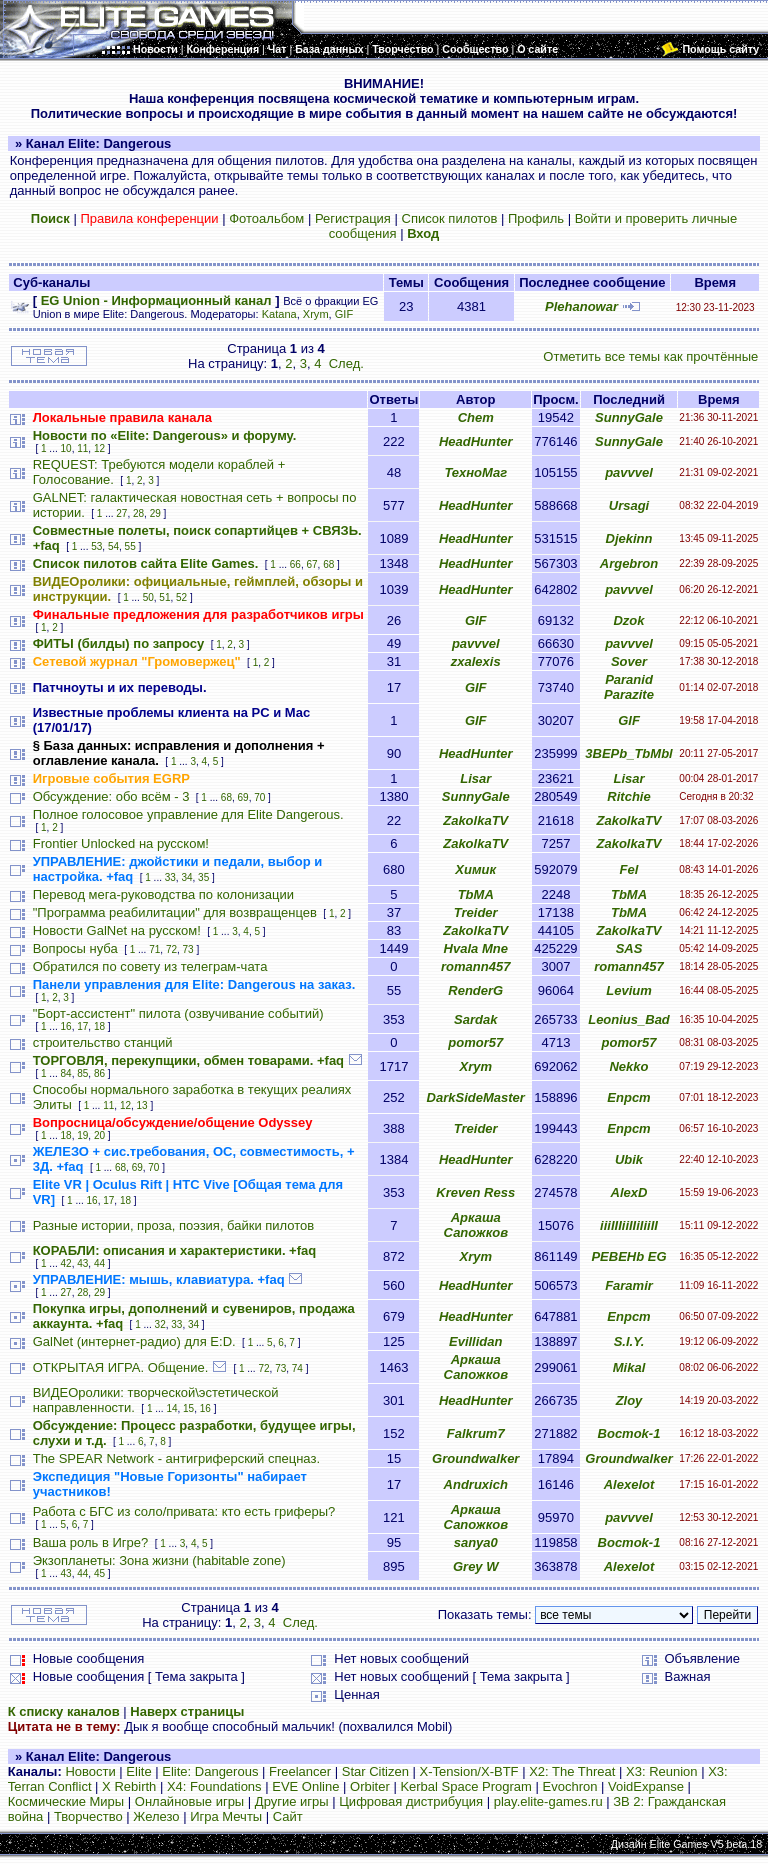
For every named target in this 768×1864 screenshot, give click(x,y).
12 (99, 448)
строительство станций (103, 1042)
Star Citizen (375, 1771)
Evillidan (475, 1341)
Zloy (629, 1400)
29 (155, 513)
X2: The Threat (572, 1771)
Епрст (628, 1097)
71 (154, 949)
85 (82, 1073)
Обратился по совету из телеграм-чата (150, 966)
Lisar (475, 778)
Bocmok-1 (629, 1433)
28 (138, 513)
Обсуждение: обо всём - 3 (111, 796)
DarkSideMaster (476, 1097)
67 (311, 564)
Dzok (628, 620)
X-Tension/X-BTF (469, 1771)
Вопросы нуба (75, 948)
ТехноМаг (475, 472)
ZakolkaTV (475, 820)
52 (181, 597)
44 (99, 1263)
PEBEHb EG (628, 1256)
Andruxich (476, 1484)
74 (297, 1368)
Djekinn (629, 538)
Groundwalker (475, 1458)
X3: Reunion (662, 1771)
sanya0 (476, 1542)
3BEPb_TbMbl (628, 753)
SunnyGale (629, 417)
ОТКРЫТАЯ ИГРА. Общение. (121, 1367)
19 (82, 1135)
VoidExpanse (646, 1786)
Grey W (476, 1566)
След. (346, 363)
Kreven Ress (475, 1192)
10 (66, 448)
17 (82, 1026)
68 (328, 564)
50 (148, 597)
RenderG (475, 990)
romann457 (475, 966)
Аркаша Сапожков (475, 1225)
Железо (156, 1816)
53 (96, 546)
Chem (476, 417)
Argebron (629, 563)
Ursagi (629, 505)
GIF (344, 314)
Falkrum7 (476, 1433)
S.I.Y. (629, 1341)
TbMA (476, 894)
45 (99, 1573)
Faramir (629, 1285)
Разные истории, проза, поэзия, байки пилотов (174, 1225)
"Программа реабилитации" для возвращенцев (175, 912)
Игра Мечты (226, 1816)
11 (82, 448)
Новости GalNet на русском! (117, 930)
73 (188, 949)
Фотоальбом (266, 218)
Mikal (629, 1367)
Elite (138, 1771)
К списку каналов (64, 1711)
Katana (279, 314)
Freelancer (300, 1771)
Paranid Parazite (629, 687)
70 (259, 797)
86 (99, 1073)
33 (170, 877)
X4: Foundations (214, 1786)
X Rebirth (129, 1786)
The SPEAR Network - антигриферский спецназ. (176, 1458)
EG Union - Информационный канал (156, 300)
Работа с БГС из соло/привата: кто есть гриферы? (184, 1511)
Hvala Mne (476, 948)
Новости (90, 1771)
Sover (629, 661)
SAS (629, 948)
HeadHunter (476, 441)
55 (130, 546)
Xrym (316, 314)
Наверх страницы (187, 1711)
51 (164, 597)
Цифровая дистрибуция (411, 1801)
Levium (629, 990)
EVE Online (305, 1786)
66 (295, 564)
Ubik (629, 1159)
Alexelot (629, 1484)
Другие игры (292, 1801)
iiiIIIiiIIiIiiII (629, 1225)
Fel (629, 869)
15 (188, 1408)
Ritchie (628, 796)
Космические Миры (66, 1801)
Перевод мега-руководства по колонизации (163, 894)
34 (186, 877)
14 (171, 1408)
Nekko (628, 1066)
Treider (476, 912)
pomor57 (475, 1042)
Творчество (88, 1816)
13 (142, 1105)
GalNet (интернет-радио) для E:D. (134, 1341)
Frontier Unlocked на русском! (121, 843)
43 (82, 1263)
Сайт (288, 1816)
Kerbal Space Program (466, 1786)
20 (99, 1135)
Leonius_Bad (629, 1019)
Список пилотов (450, 218)
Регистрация (353, 218)
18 (99, 1026)
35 (203, 877)
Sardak (475, 1019)
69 (243, 797)
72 (171, 949)
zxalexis (476, 661)
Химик (475, 869)
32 (160, 1324)
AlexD (629, 1192)
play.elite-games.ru (548, 1801)
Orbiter (370, 1786)
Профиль (536, 218)
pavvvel (629, 472)
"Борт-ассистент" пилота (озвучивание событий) (178, 1013)
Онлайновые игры (189, 1801)
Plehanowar (581, 306)
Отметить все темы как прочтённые (650, 356)
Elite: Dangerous (210, 1771)
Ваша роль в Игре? (91, 1542)
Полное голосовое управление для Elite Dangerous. (188, 814)
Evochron (570, 1786)
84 (66, 1073)
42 (66, 1263)
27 (121, 513)
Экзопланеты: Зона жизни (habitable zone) (159, 1560)
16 (66, 1026)
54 (113, 546)
